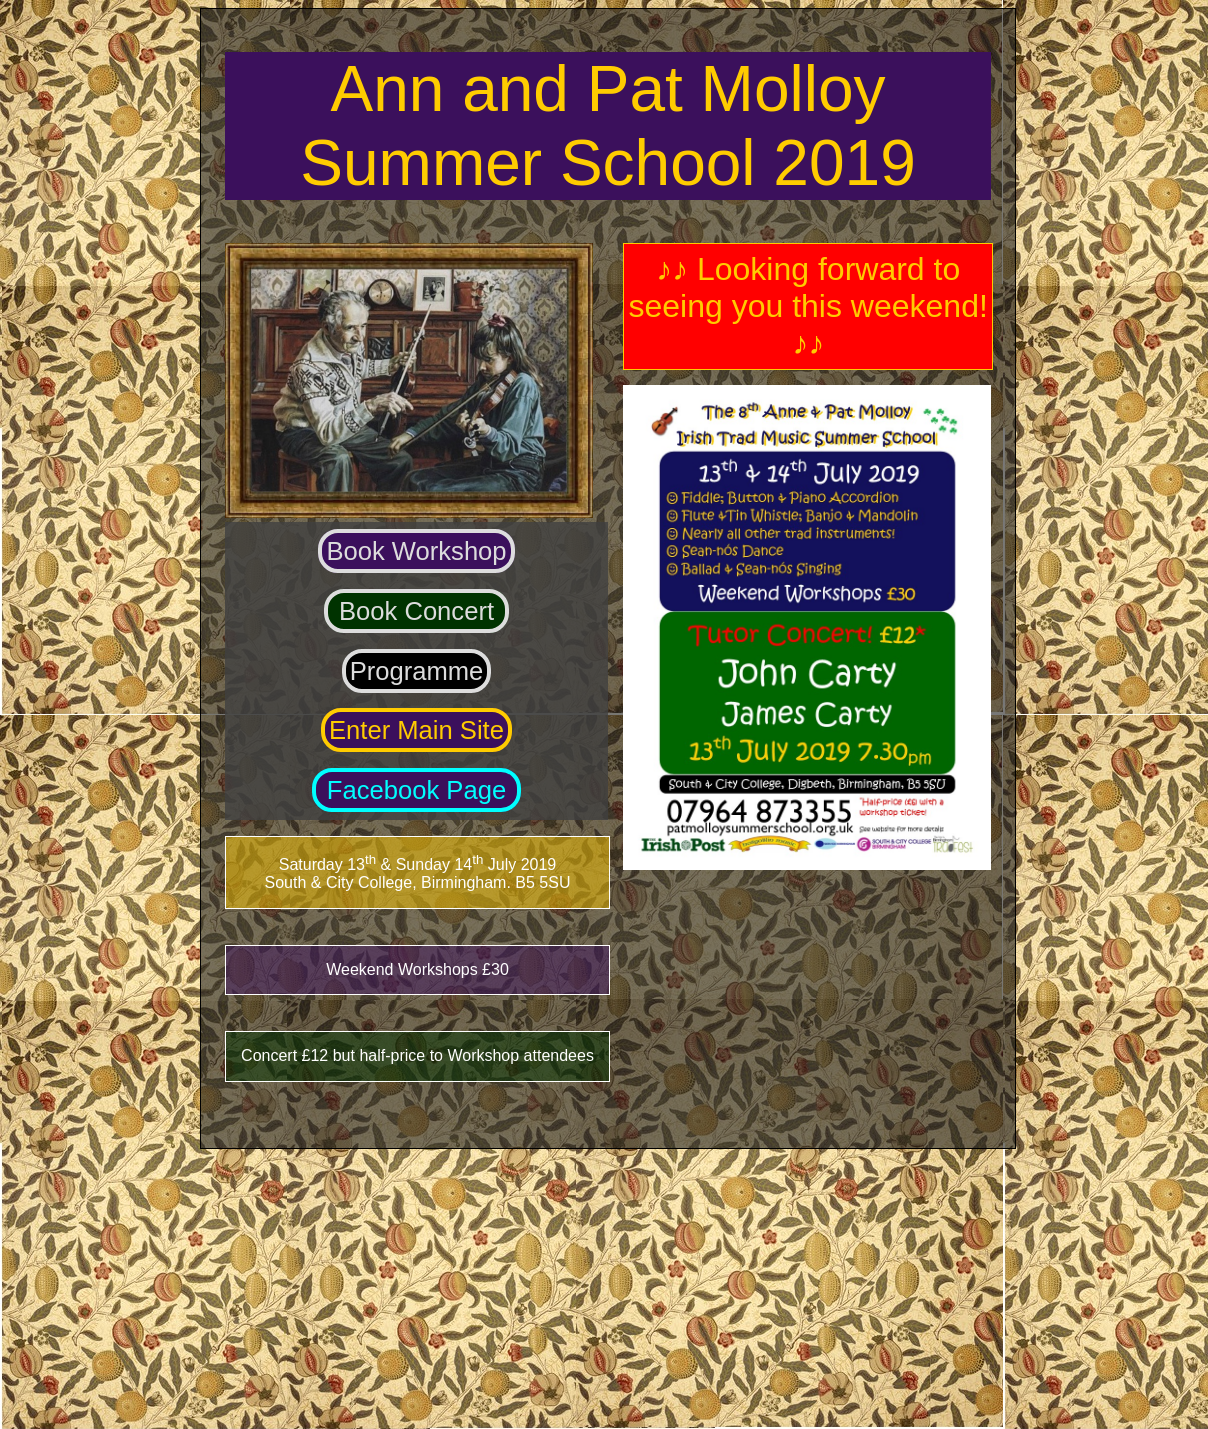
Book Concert (416, 611)
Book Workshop (416, 551)
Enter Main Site (416, 730)
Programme (417, 671)
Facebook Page (417, 790)
